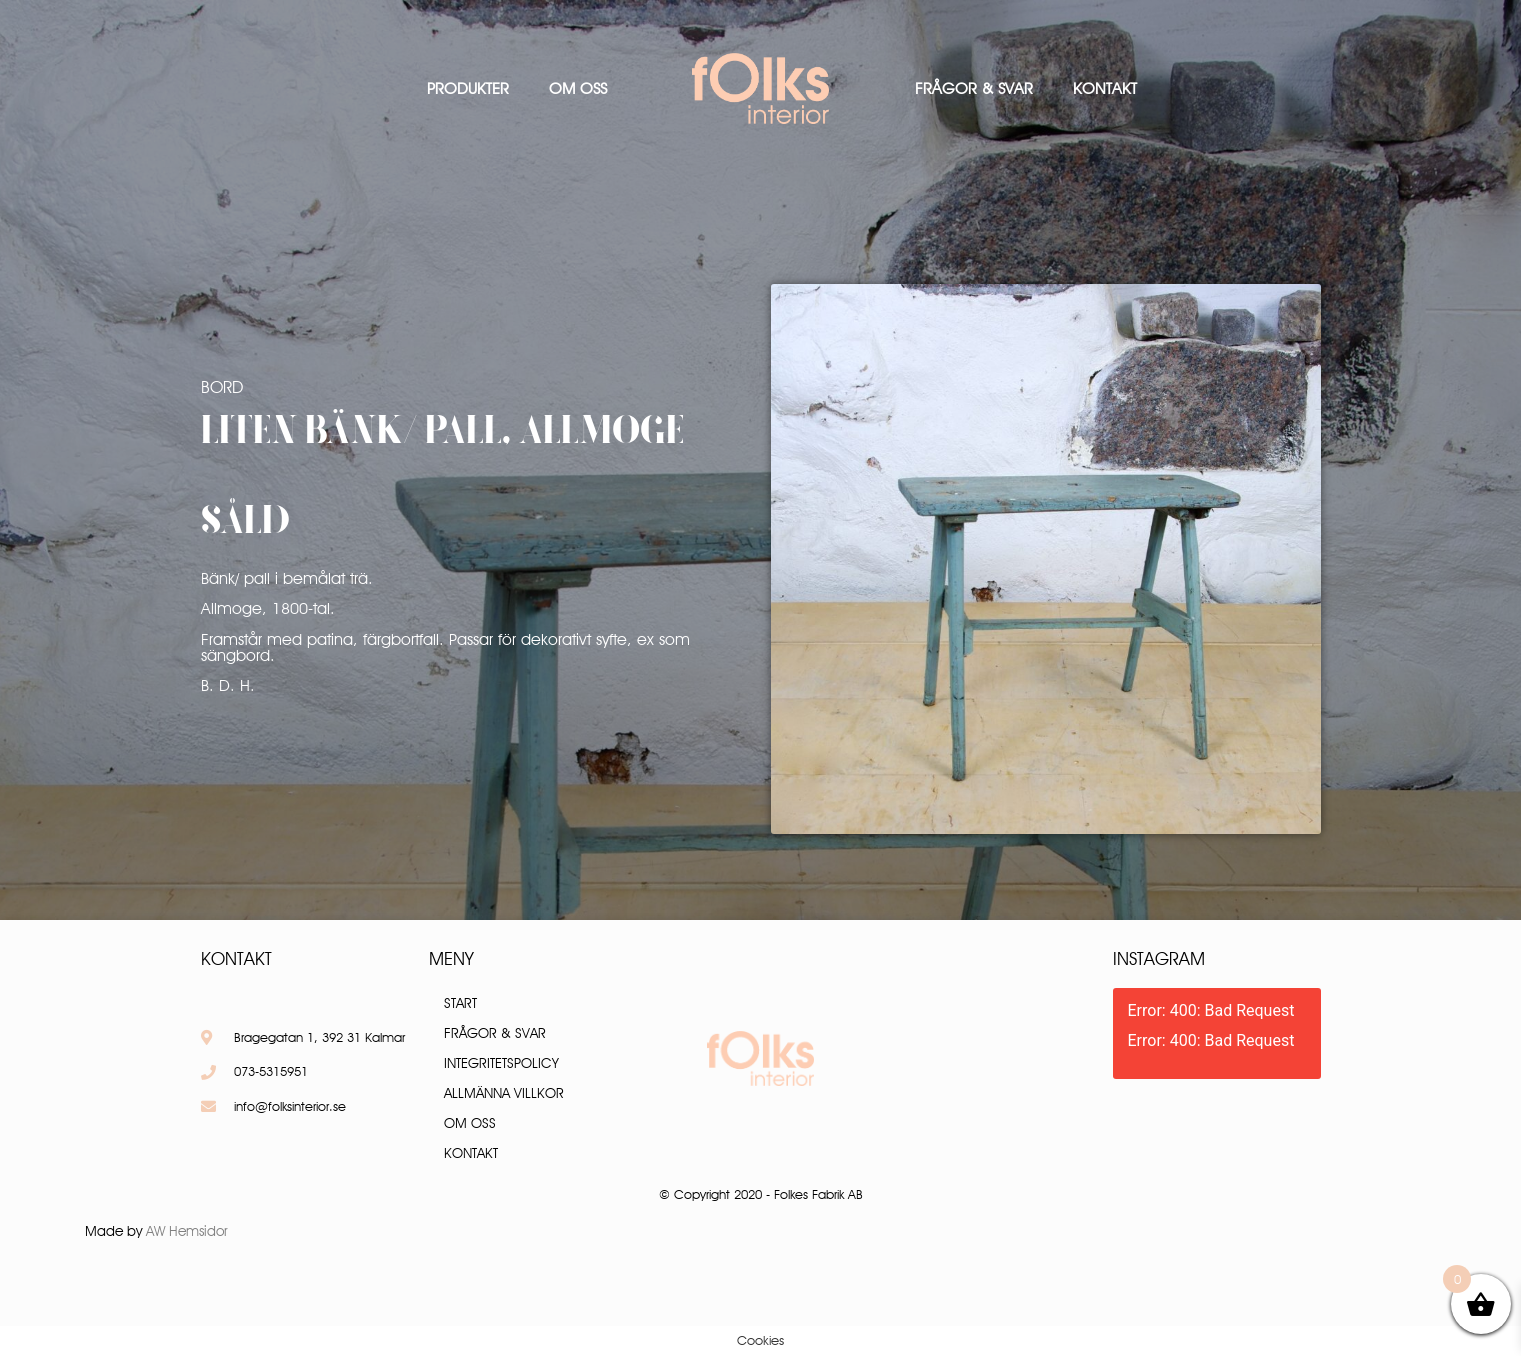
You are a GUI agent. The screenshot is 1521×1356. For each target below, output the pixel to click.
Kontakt (1105, 88)
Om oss (578, 88)
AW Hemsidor (187, 1231)
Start (460, 1003)
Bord (222, 387)
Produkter (468, 88)
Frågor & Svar (974, 88)
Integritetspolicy (501, 1063)
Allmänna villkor (504, 1093)
